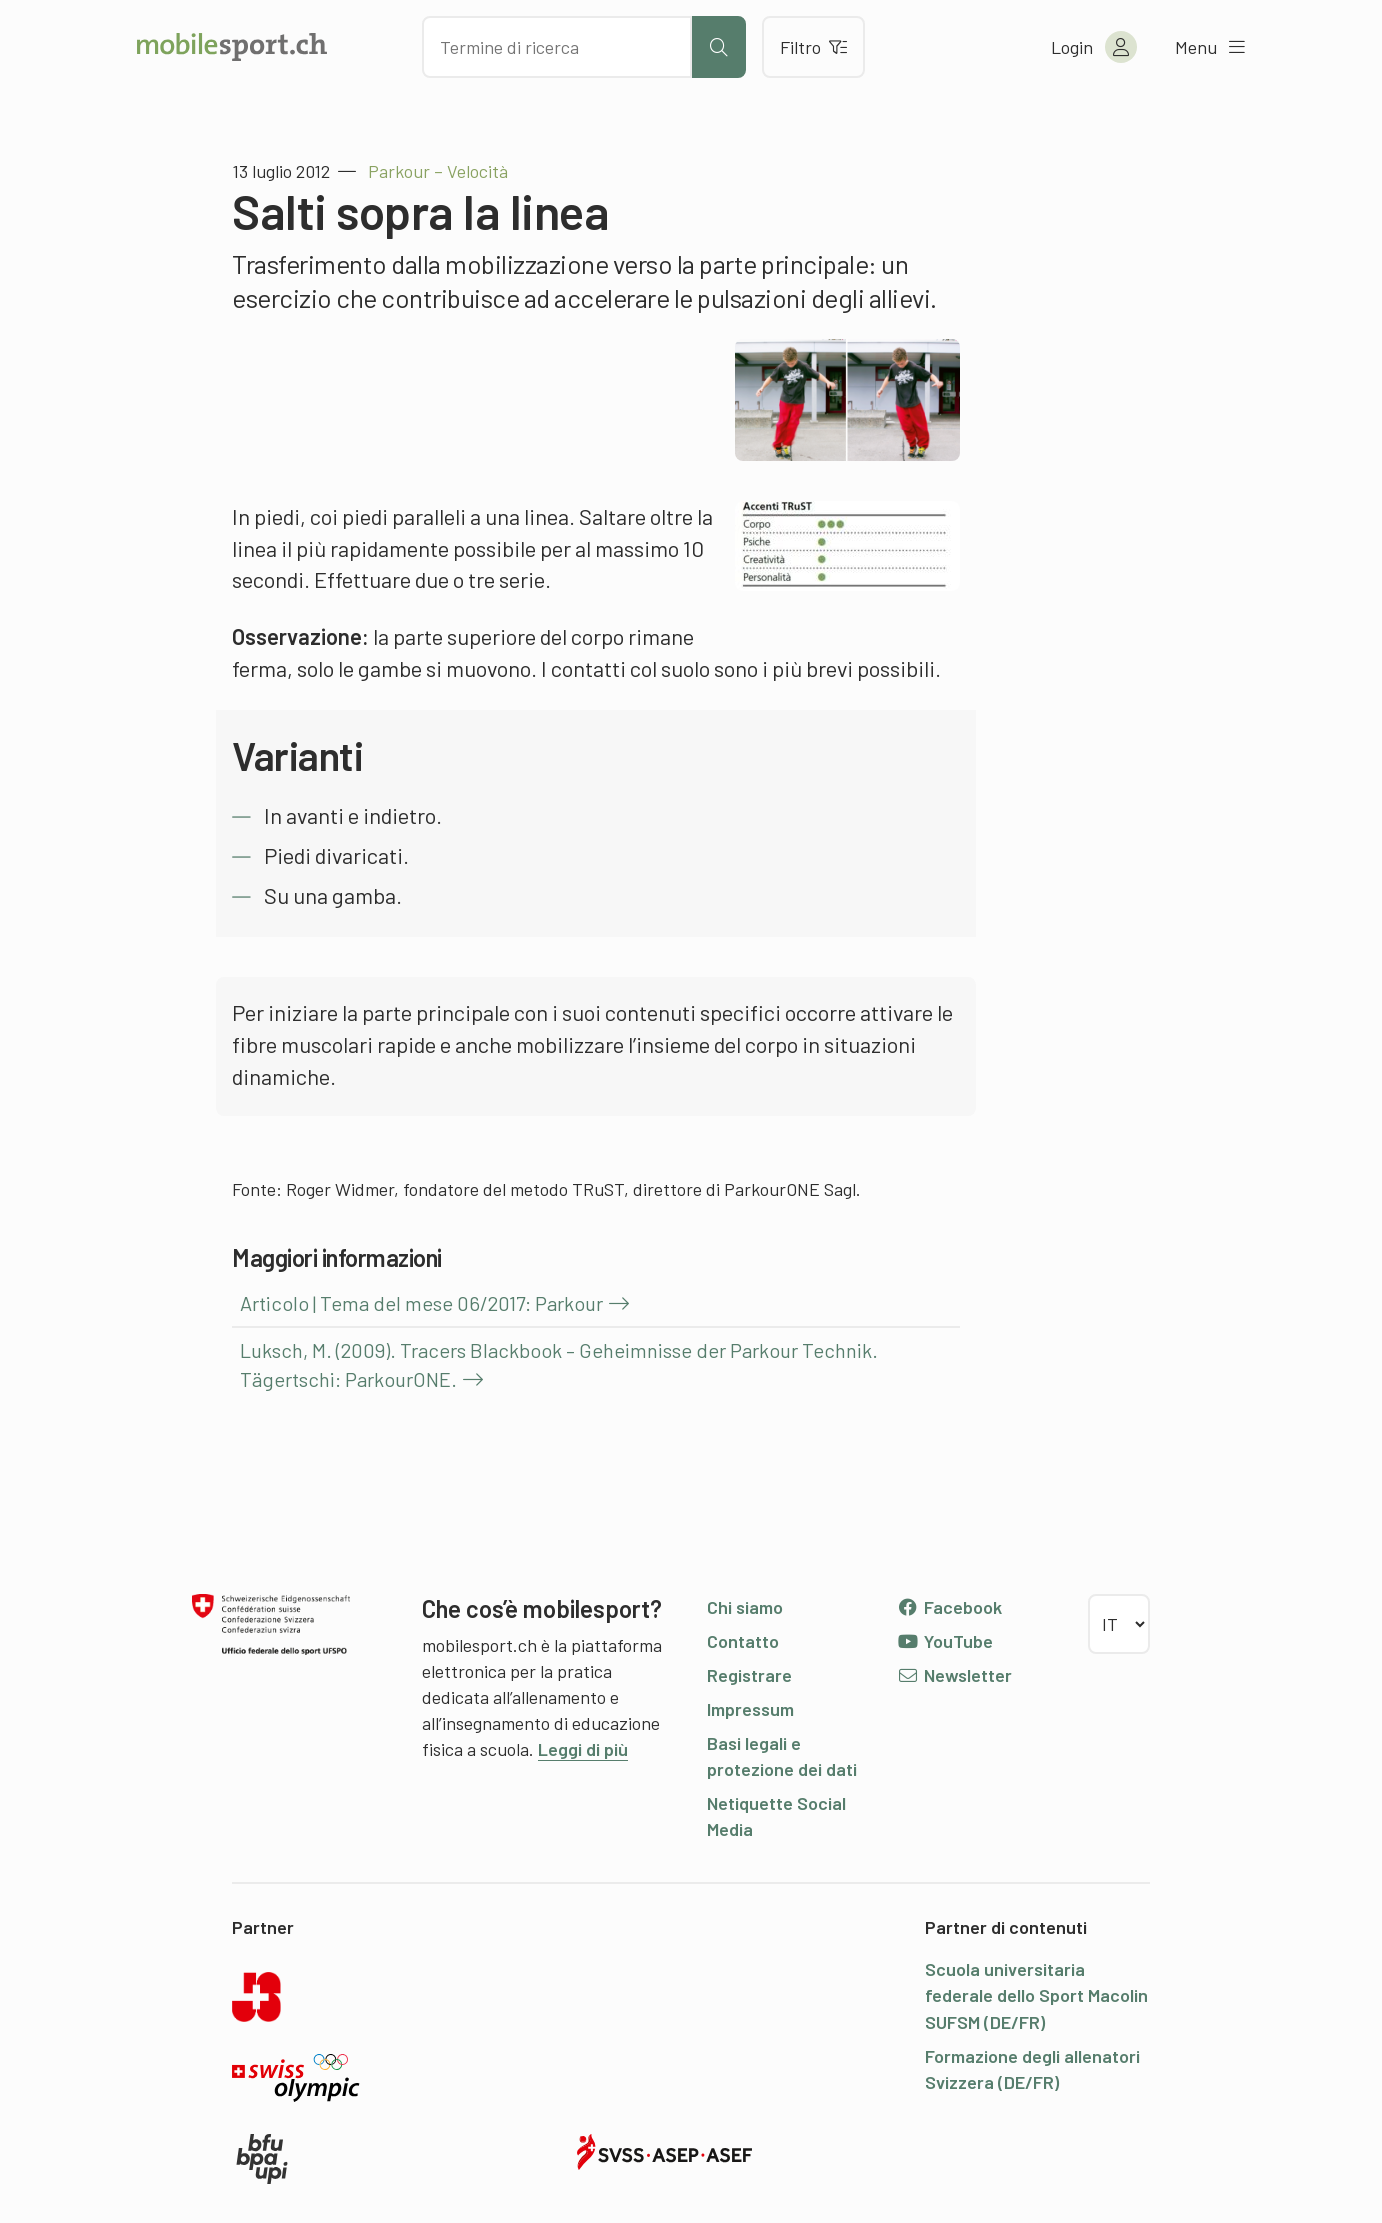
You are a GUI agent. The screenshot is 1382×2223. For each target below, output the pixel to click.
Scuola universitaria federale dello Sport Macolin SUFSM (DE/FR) (1036, 1995)
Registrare (749, 1675)
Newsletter (954, 1675)
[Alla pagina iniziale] (232, 47)
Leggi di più (583, 1749)
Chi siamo (745, 1607)
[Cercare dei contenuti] (557, 47)
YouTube (945, 1641)
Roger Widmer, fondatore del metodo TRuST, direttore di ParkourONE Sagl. (573, 1189)
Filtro (813, 47)
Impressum (750, 1709)
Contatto (743, 1641)
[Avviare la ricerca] (719, 47)
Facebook (949, 1607)
